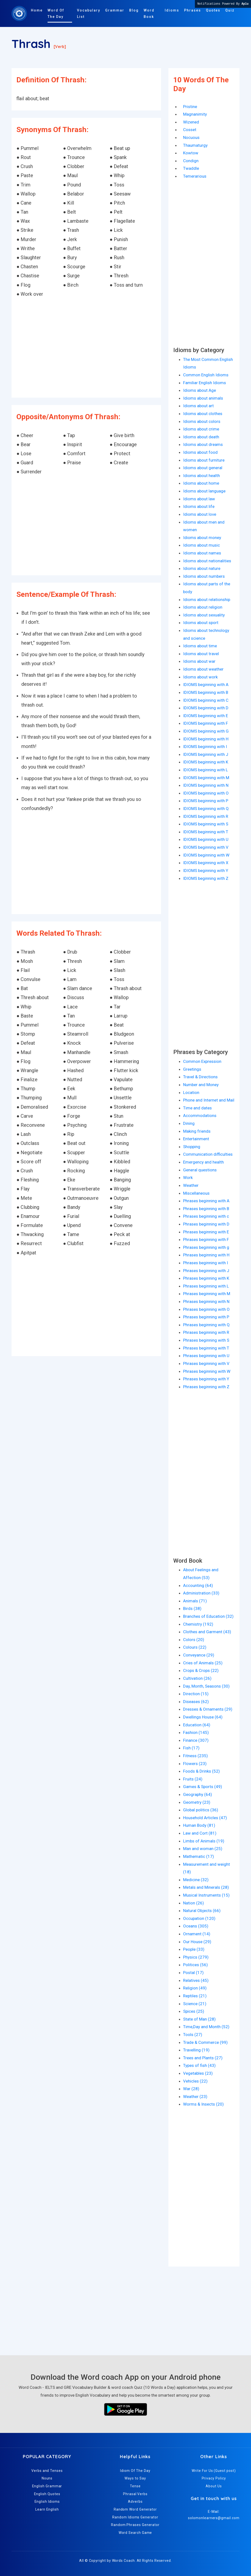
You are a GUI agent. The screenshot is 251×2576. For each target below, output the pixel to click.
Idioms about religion (202, 607)
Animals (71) (195, 1600)
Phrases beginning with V (206, 1363)
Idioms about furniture (204, 460)
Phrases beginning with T (206, 1348)
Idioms (172, 10)
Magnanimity (195, 114)
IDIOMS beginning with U (205, 839)
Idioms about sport (200, 622)
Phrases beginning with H (206, 1254)
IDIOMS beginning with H (205, 738)
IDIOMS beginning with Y (205, 870)
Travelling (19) (196, 2050)
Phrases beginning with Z (206, 1386)
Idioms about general (202, 467)
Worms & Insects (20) (203, 2104)
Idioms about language (204, 491)
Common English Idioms (205, 374)
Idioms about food (200, 452)
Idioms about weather (203, 669)
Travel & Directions (200, 1076)
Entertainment (196, 1138)
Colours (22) (194, 1647)
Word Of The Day (56, 13)
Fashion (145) (196, 1732)
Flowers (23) (195, 1763)
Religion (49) (195, 1988)
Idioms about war (199, 661)
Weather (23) (195, 2096)
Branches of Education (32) (208, 1616)
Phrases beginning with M (206, 1293)
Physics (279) (196, 1957)
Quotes (213, 10)
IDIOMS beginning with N (205, 785)
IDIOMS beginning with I (205, 746)
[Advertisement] (86, 348)
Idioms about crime (201, 429)
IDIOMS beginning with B (205, 692)
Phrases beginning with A (206, 1200)
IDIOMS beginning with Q (206, 808)
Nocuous (191, 137)
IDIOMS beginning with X (205, 862)
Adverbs (135, 2501)
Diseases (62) (196, 1701)
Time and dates (197, 1107)
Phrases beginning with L (206, 1286)
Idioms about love (199, 514)
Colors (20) (193, 1639)
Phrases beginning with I (205, 1262)
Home (37, 10)
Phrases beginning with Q (206, 1324)
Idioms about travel (201, 653)
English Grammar (47, 2486)
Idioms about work (200, 677)
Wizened (191, 122)
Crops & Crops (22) (201, 1670)
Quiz (230, 10)
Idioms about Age (199, 390)
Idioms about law (199, 498)
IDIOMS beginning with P (205, 800)
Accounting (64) (198, 1585)
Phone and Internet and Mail (208, 1100)
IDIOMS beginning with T (205, 831)
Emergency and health (203, 1162)
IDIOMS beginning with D (205, 707)
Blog (134, 10)
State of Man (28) (199, 2019)
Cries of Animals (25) (203, 1662)
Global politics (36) (200, 1809)
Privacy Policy (214, 2478)
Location (191, 1092)
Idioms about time (200, 645)
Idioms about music (201, 545)
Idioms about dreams (203, 444)
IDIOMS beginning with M (206, 777)
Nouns (47, 2478)
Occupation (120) (199, 1918)
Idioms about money (202, 537)
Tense (135, 2486)
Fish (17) (191, 1747)
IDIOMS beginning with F (205, 723)
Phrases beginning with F (206, 1239)
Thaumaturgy (195, 145)
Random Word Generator (135, 2509)
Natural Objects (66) (202, 1910)
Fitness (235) (195, 1755)
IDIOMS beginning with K (205, 762)
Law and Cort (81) (199, 1833)
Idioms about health (201, 475)
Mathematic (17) (198, 1856)
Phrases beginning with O (206, 1309)
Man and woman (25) (202, 1848)
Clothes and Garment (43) (207, 1631)
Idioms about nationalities (207, 560)
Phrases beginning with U (206, 1355)
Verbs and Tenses (47, 2471)
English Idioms (47, 2501)
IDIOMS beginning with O (206, 793)
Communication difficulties (208, 1154)
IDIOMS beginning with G (206, 731)
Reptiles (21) (195, 1995)
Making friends (197, 1131)
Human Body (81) (199, 1825)
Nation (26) (193, 1903)
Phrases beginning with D (206, 1224)
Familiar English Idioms (204, 382)
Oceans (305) (195, 1926)
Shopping (191, 1146)
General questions (200, 1169)
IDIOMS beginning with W (206, 855)
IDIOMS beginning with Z (205, 878)
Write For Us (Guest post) (214, 2471)
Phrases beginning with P (206, 1316)
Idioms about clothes (202, 413)
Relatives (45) (196, 1980)
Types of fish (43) (199, 2065)
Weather (191, 1185)
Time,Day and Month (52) (206, 2026)
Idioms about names (202, 553)
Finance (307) (196, 1740)
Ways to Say (135, 2478)
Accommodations (199, 1115)
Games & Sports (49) (202, 1786)
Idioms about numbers (204, 576)
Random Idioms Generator (135, 2517)
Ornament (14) (196, 1933)
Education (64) (196, 1724)
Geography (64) (197, 1794)
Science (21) (194, 2003)
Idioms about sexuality (204, 615)
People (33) (193, 1949)
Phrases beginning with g (206, 1247)
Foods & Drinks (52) (201, 1771)
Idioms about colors (201, 421)
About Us (214, 2486)
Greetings (192, 1069)
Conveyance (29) (198, 1655)
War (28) (191, 2088)
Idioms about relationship (206, 599)
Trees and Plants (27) (203, 2057)
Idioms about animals (203, 398)
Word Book (149, 13)
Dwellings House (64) (203, 1717)
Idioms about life (198, 506)
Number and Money (201, 1084)
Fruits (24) (192, 1779)
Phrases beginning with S (206, 1340)
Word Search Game (135, 2533)
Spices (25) (193, 2011)
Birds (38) (192, 1608)
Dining (189, 1123)
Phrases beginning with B (206, 1208)
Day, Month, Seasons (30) (206, 1686)
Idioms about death (201, 436)
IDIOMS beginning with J (205, 754)
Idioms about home (201, 483)
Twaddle (191, 168)
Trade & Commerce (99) (205, 2042)
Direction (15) (196, 1693)
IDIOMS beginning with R (205, 816)
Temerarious (194, 176)
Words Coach (123, 2561)
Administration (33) (201, 1593)
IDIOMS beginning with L (205, 769)
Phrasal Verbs (135, 2494)
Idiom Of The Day (135, 2471)
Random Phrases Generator (135, 2525)
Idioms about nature (201, 568)
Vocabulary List (88, 13)
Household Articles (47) (205, 1817)
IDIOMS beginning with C (205, 700)
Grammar (114, 10)
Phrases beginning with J (206, 1270)
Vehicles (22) (195, 2081)
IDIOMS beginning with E (205, 715)
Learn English (47, 2509)
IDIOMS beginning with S (205, 824)
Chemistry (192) (198, 1624)
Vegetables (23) (198, 2073)
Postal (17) (193, 1972)
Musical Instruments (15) (206, 1895)
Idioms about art (198, 405)
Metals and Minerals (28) (206, 1887)
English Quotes (47, 2494)
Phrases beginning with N (206, 1301)
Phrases (192, 10)
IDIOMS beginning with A (205, 684)
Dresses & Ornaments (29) (207, 1709)
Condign (191, 160)
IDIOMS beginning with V (205, 847)
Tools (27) (192, 2034)
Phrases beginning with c (206, 1216)
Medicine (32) (196, 1879)
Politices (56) (195, 1964)
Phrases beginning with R (206, 1332)
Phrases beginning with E (206, 1231)
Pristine (190, 106)
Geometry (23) (196, 1802)
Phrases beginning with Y (206, 1378)
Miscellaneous (196, 1193)
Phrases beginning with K (206, 1278)
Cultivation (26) (197, 1678)
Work (188, 1177)
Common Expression (202, 1061)
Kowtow (190, 152)
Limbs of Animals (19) (203, 1841)
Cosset (189, 129)
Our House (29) (197, 1941)
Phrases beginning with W (206, 1371)
